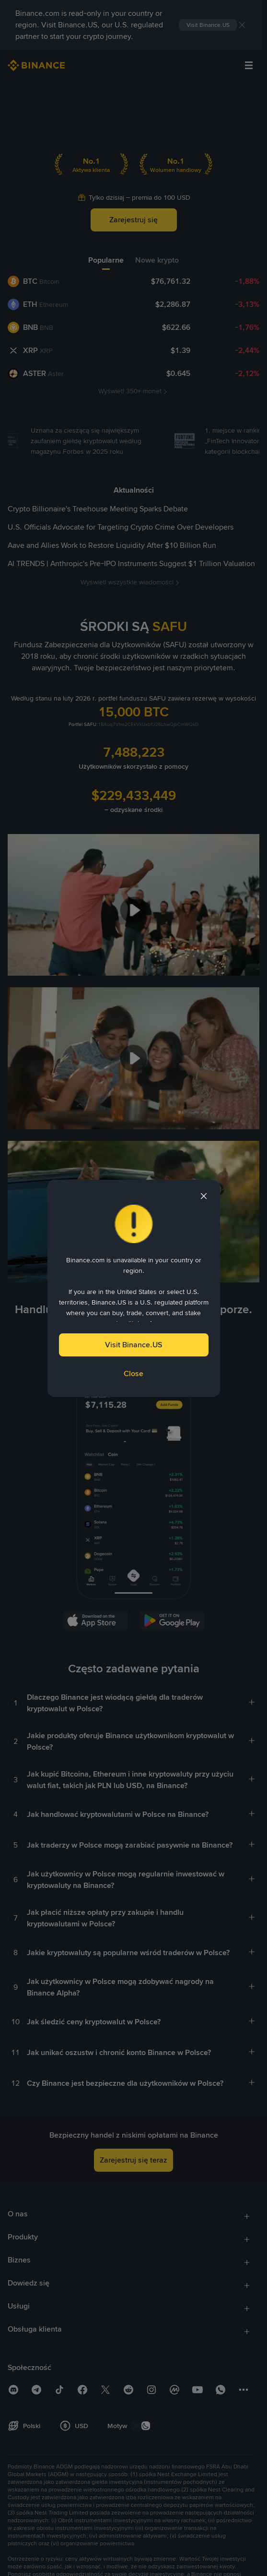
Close (133, 1373)
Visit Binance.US (133, 1345)
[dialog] (133, 1288)
